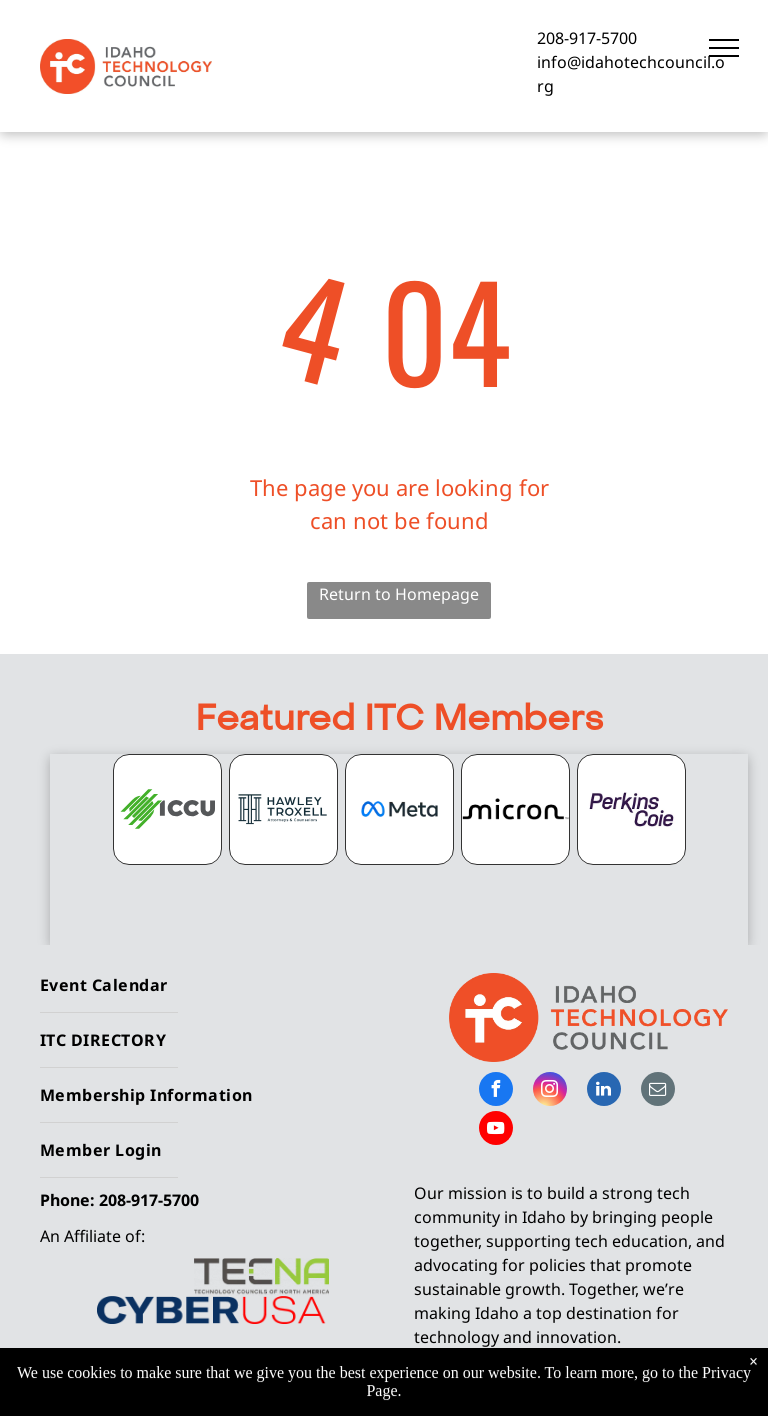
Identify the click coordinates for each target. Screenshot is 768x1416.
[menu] (724, 48)
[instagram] (550, 1091)
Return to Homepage (399, 594)
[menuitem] (204, 985)
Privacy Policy (610, 1387)
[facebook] (496, 1091)
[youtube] (496, 1130)
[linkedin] (604, 1091)
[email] (658, 1091)
